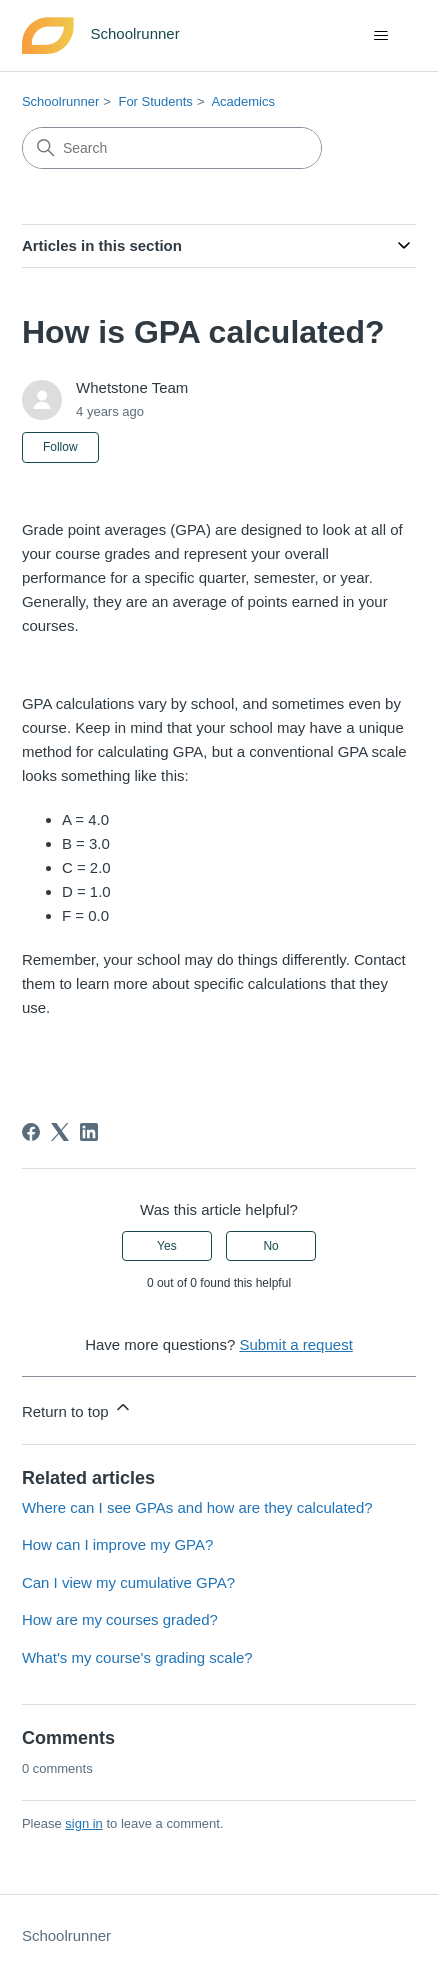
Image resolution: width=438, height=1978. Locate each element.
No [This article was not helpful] (270, 1246)
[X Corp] (60, 1132)
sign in (84, 1823)
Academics (243, 101)
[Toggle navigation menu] (380, 36)
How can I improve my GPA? (117, 1544)
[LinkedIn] (89, 1132)
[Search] (172, 148)
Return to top (77, 1408)
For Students (155, 101)
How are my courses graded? (120, 1619)
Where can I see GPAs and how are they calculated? (197, 1507)
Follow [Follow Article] (60, 447)
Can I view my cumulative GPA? (128, 1582)
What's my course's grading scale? (137, 1657)
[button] (219, 1047)
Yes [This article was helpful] (167, 1246)
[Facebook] (31, 1132)
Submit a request (295, 1344)
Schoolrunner (60, 101)
